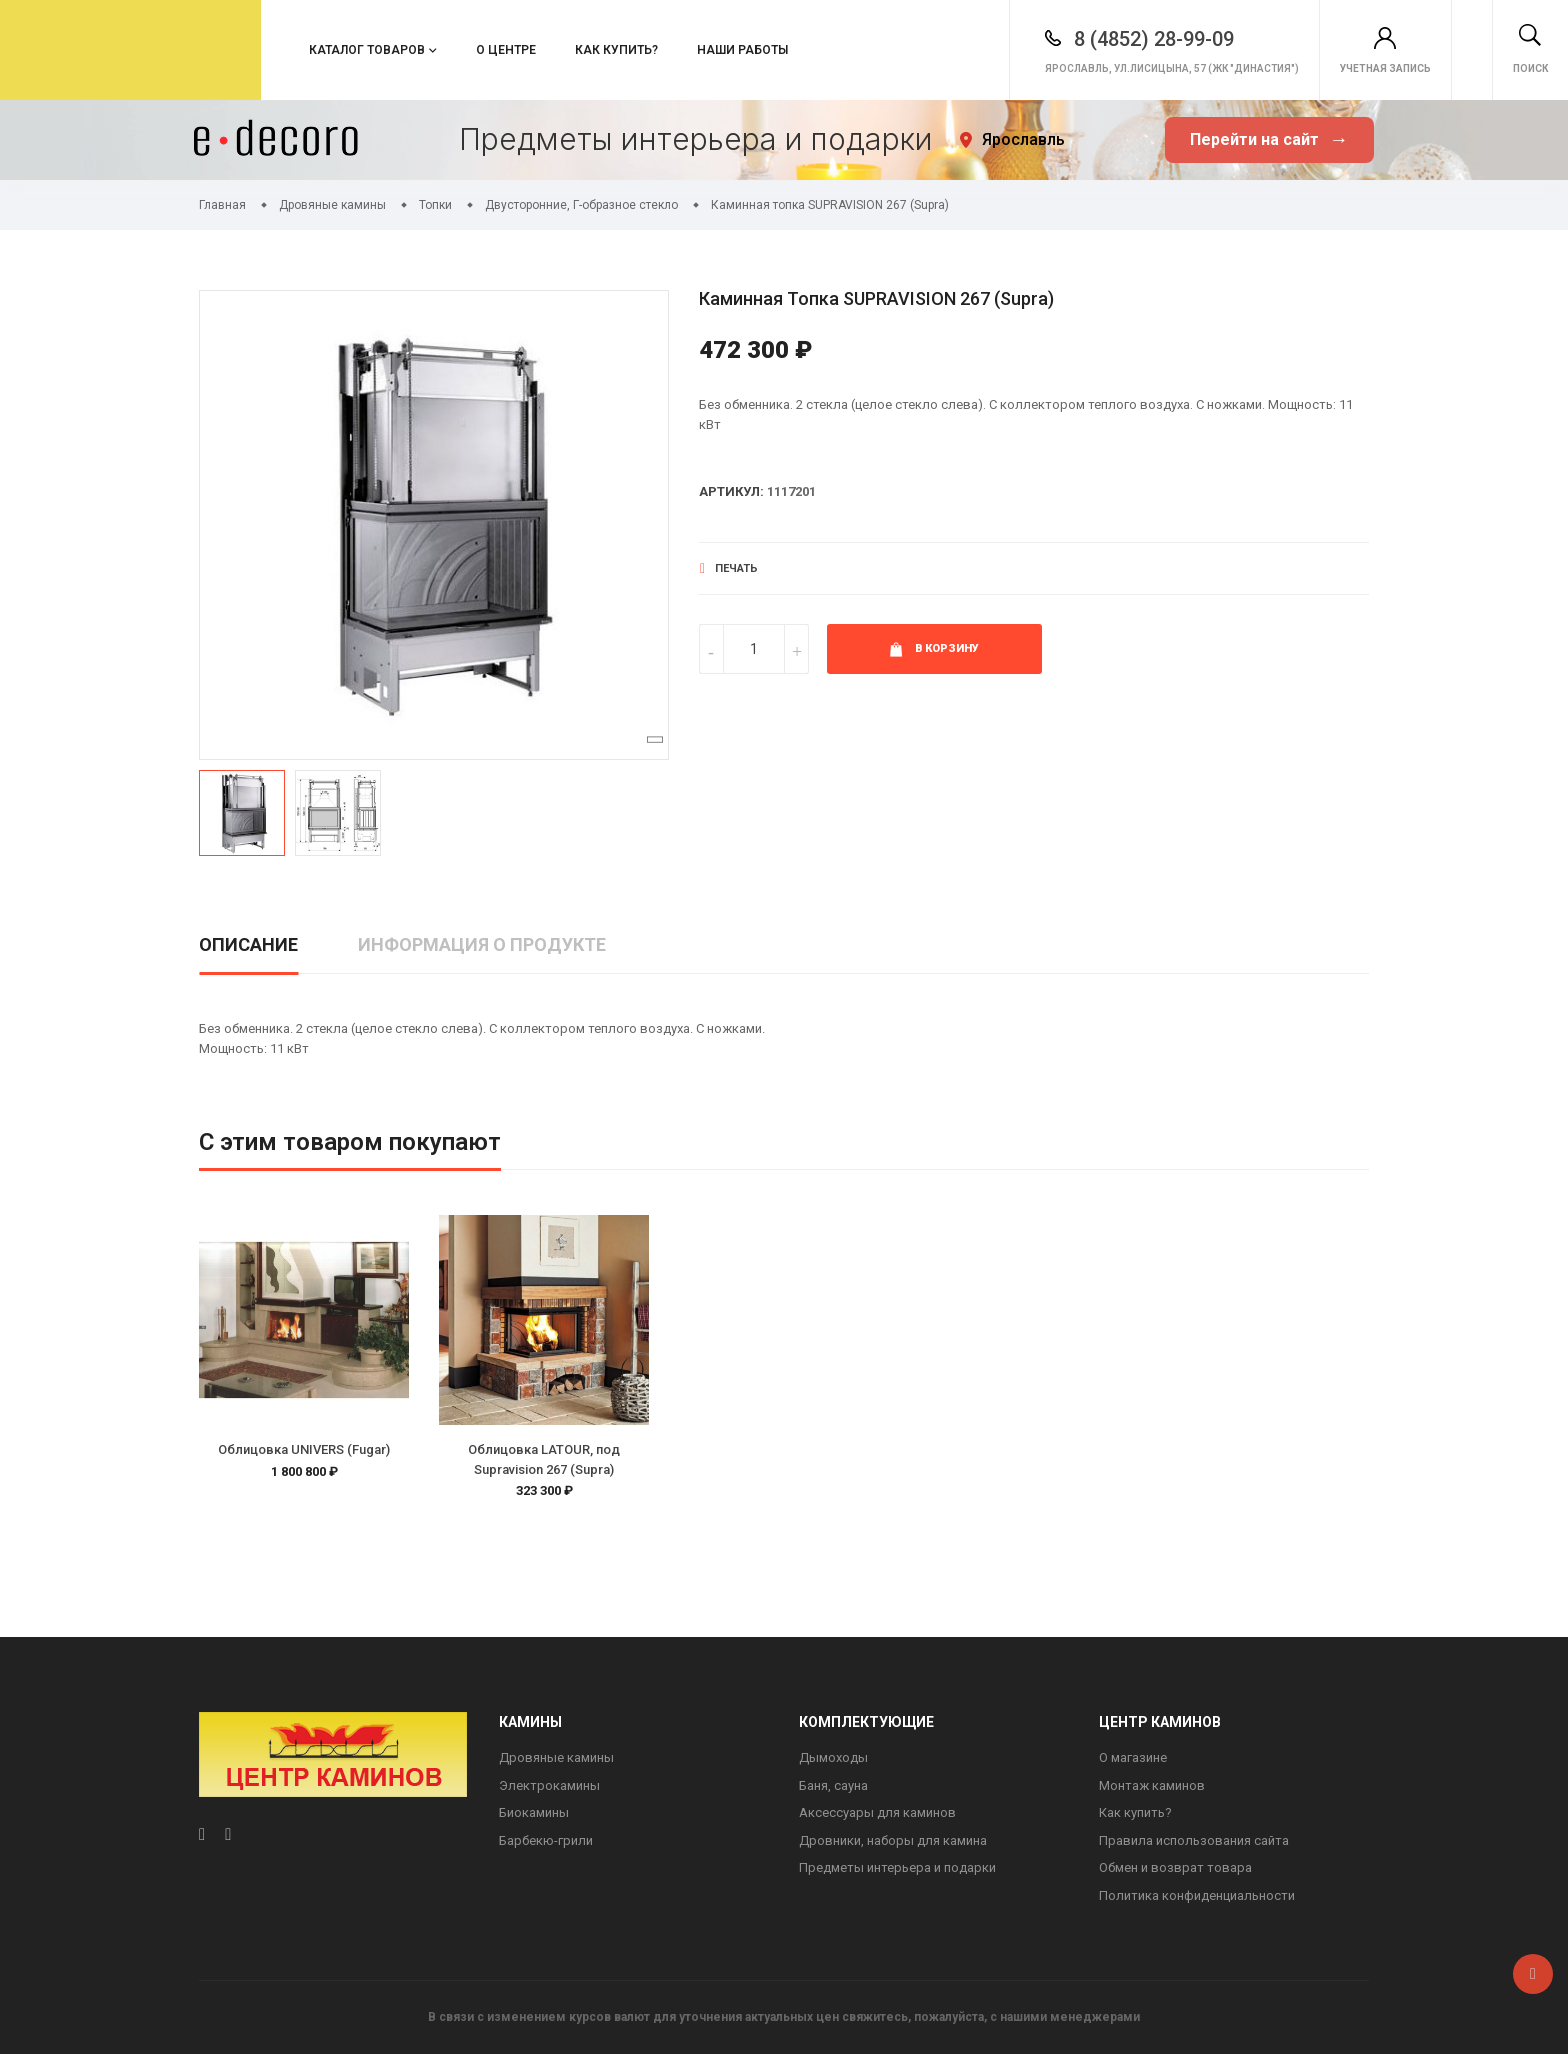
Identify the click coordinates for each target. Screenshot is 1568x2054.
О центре (506, 50)
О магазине (1133, 1757)
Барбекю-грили (546, 1840)
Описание (248, 944)
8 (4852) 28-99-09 (1064, 39)
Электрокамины (549, 1785)
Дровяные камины (556, 1757)
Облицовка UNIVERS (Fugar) (304, 1449)
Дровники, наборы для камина (893, 1840)
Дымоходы (833, 1757)
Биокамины (534, 1812)
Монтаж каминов (1152, 1785)
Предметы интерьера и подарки (897, 1867)
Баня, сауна (833, 1785)
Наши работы (742, 50)
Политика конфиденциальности (1197, 1895)
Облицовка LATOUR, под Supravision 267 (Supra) (544, 1459)
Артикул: (731, 491)
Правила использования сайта (1194, 1840)
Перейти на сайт (1269, 140)
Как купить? (616, 50)
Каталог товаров (367, 50)
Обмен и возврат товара (1175, 1867)
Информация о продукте (482, 944)
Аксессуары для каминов (877, 1812)
